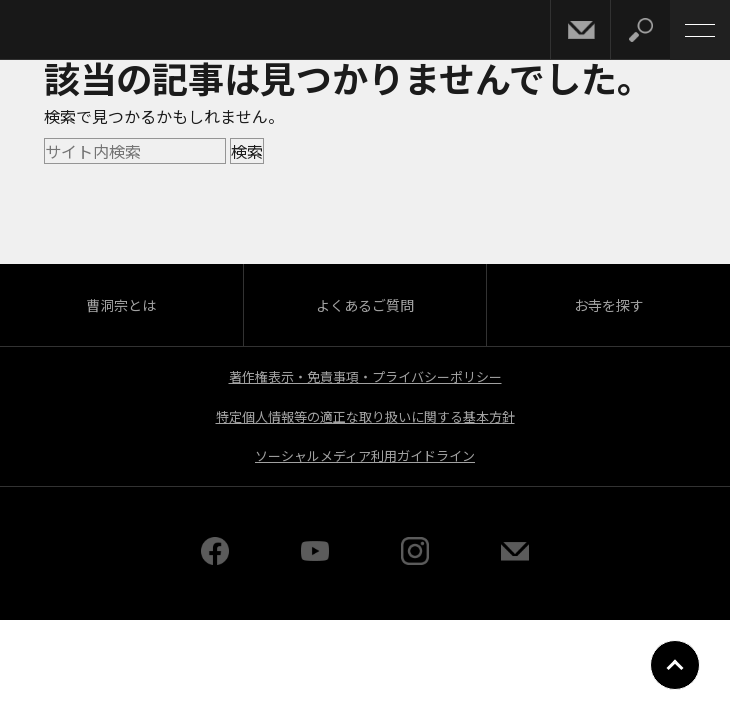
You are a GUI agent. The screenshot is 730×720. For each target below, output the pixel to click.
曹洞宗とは (121, 305)
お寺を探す (609, 305)
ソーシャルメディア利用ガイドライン (365, 455)
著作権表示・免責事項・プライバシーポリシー (365, 376)
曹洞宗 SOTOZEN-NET (60, 31)
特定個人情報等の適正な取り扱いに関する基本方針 (365, 416)
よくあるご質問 (365, 305)
